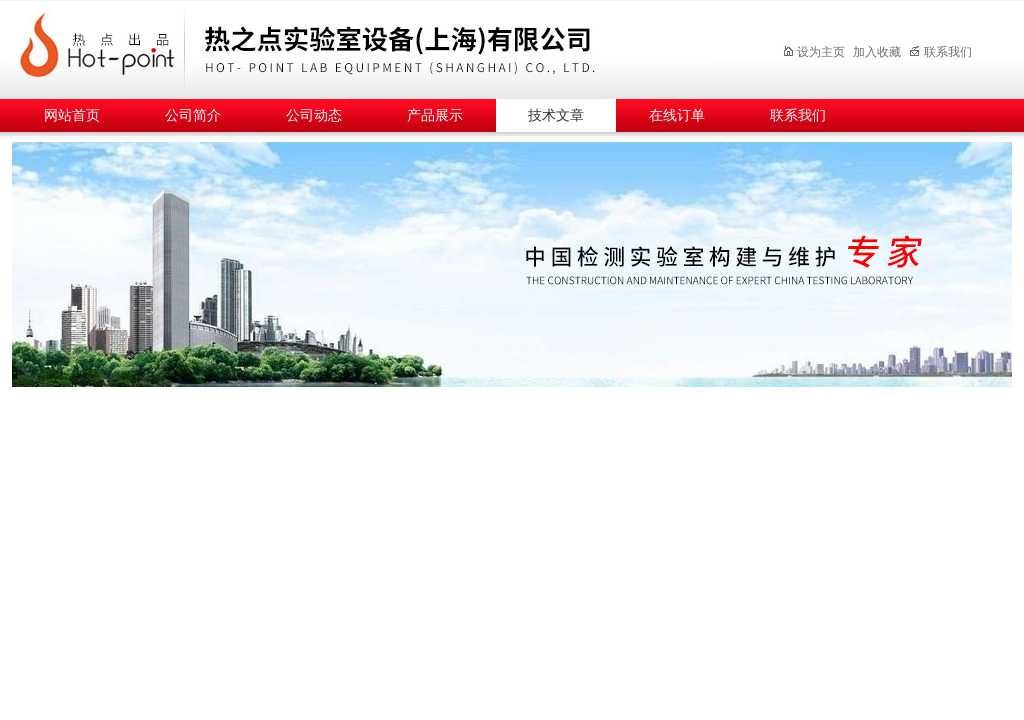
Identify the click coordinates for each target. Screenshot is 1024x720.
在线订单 (677, 115)
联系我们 (940, 52)
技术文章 (556, 115)
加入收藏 (877, 52)
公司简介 (193, 115)
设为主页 (813, 52)
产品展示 (435, 115)
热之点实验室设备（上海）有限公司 (377, 46)
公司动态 (314, 115)
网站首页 (72, 115)
